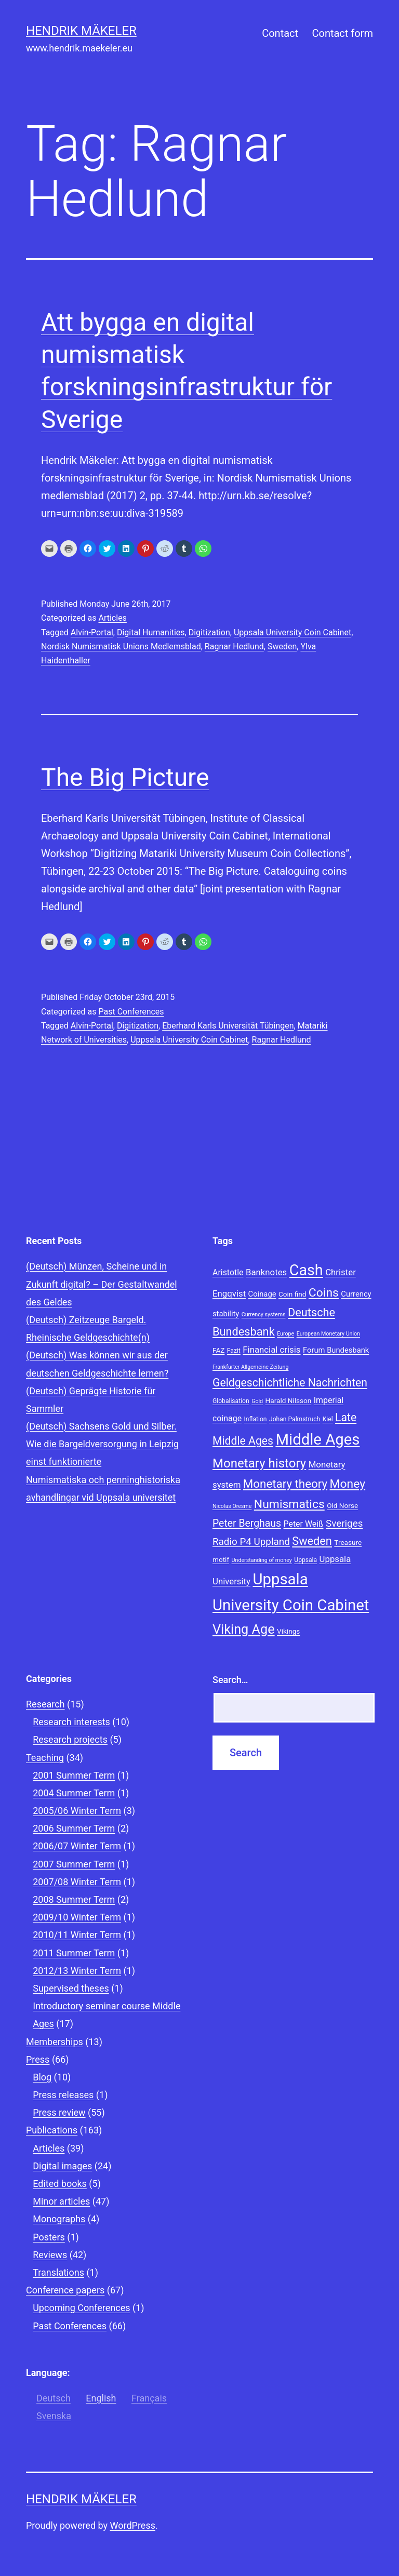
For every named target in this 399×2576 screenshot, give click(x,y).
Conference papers (65, 2290)
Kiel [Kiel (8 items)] (328, 1419)
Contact (280, 33)
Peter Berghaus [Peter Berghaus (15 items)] (246, 1523)
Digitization (209, 632)
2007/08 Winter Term (77, 1881)
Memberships (54, 2041)
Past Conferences (131, 1012)
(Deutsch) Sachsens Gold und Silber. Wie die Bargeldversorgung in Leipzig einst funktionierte (102, 1444)
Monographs (59, 2218)
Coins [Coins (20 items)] (324, 1293)
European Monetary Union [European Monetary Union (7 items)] (328, 1333)
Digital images (62, 2165)
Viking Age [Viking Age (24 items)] (243, 1629)
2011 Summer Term (74, 1952)
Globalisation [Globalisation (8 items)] (230, 1401)
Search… (230, 1679)
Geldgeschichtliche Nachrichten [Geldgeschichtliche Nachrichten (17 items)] (289, 1382)
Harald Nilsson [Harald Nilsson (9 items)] (288, 1400)
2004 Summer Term (74, 1792)
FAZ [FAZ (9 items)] (218, 1350)
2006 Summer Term (74, 1828)
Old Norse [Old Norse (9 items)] (342, 1505)
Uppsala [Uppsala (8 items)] (305, 1560)
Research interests (71, 1721)
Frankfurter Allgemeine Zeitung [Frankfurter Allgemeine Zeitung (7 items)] (250, 1367)
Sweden (282, 646)
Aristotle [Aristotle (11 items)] (227, 1272)
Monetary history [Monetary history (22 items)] (259, 1463)
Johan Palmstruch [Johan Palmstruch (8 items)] (294, 1419)
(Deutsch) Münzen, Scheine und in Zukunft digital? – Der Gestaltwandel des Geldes (101, 1284)
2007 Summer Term (74, 1864)
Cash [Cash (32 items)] (306, 1270)
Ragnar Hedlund (234, 646)
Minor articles (61, 2201)
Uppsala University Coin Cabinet (292, 632)
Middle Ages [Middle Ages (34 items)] (317, 1439)
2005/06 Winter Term (77, 1810)
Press (37, 2059)
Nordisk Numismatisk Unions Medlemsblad (121, 646)
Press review (59, 2112)
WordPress (132, 2525)
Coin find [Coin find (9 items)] (292, 1294)
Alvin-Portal (92, 632)
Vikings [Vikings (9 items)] (288, 1631)
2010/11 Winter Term (77, 1934)
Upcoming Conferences (81, 2307)
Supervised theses (71, 1988)
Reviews (50, 2254)
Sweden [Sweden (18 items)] (312, 1540)
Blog (42, 2077)
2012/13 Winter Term (77, 1970)
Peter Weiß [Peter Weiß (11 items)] (304, 1524)
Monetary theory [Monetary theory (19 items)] (285, 1483)
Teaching (45, 1757)
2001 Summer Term (74, 1775)
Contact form (342, 33)
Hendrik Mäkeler (81, 30)
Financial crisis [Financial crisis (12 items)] (271, 1349)
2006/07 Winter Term (77, 1845)
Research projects (70, 1739)
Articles (112, 618)
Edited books (60, 2183)
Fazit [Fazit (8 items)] (234, 1350)
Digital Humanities (151, 632)
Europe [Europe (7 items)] (285, 1333)
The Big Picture (125, 777)
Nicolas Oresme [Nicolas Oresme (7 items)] (231, 1506)
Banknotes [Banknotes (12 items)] (266, 1272)
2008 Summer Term (74, 1899)
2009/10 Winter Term (77, 1917)
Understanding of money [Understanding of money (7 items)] (262, 1560)
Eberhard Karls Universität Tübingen (228, 1026)
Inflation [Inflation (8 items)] (255, 1419)
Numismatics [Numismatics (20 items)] (289, 1504)
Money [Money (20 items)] (348, 1484)
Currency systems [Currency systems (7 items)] (264, 1314)
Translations (58, 2272)
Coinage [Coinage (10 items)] (262, 1294)
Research (45, 1704)
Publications (51, 2130)
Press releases (63, 2094)
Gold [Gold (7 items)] (257, 1401)
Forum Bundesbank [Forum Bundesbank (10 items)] (336, 1350)
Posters (49, 2237)
